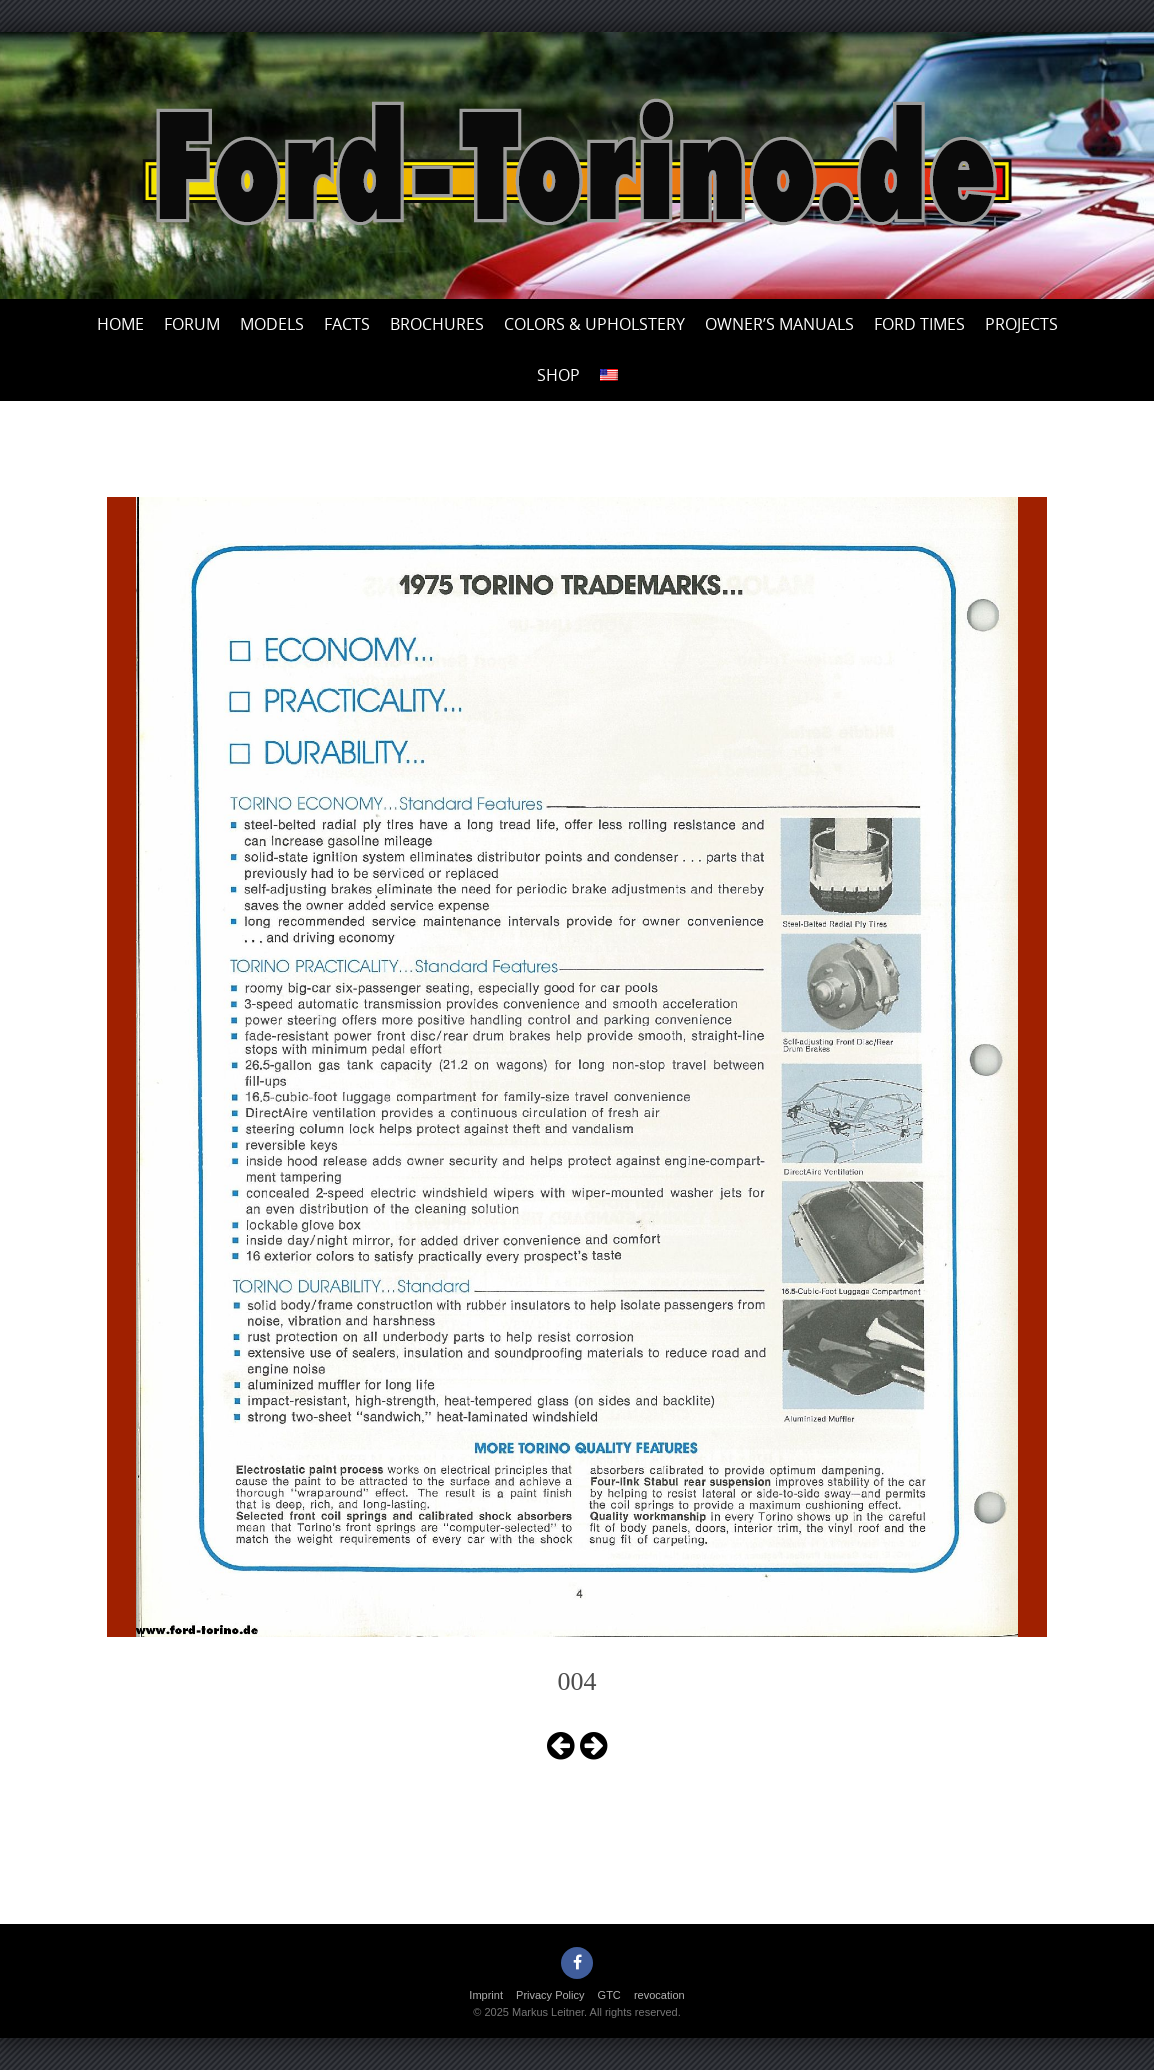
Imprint (486, 1995)
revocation (659, 1995)
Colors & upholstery (594, 324)
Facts (347, 324)
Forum (192, 324)
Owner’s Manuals (779, 324)
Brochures (437, 324)
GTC (609, 1995)
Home (120, 324)
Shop (558, 375)
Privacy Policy (550, 1995)
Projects (1021, 324)
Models (272, 324)
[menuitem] (609, 375)
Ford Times (919, 324)
